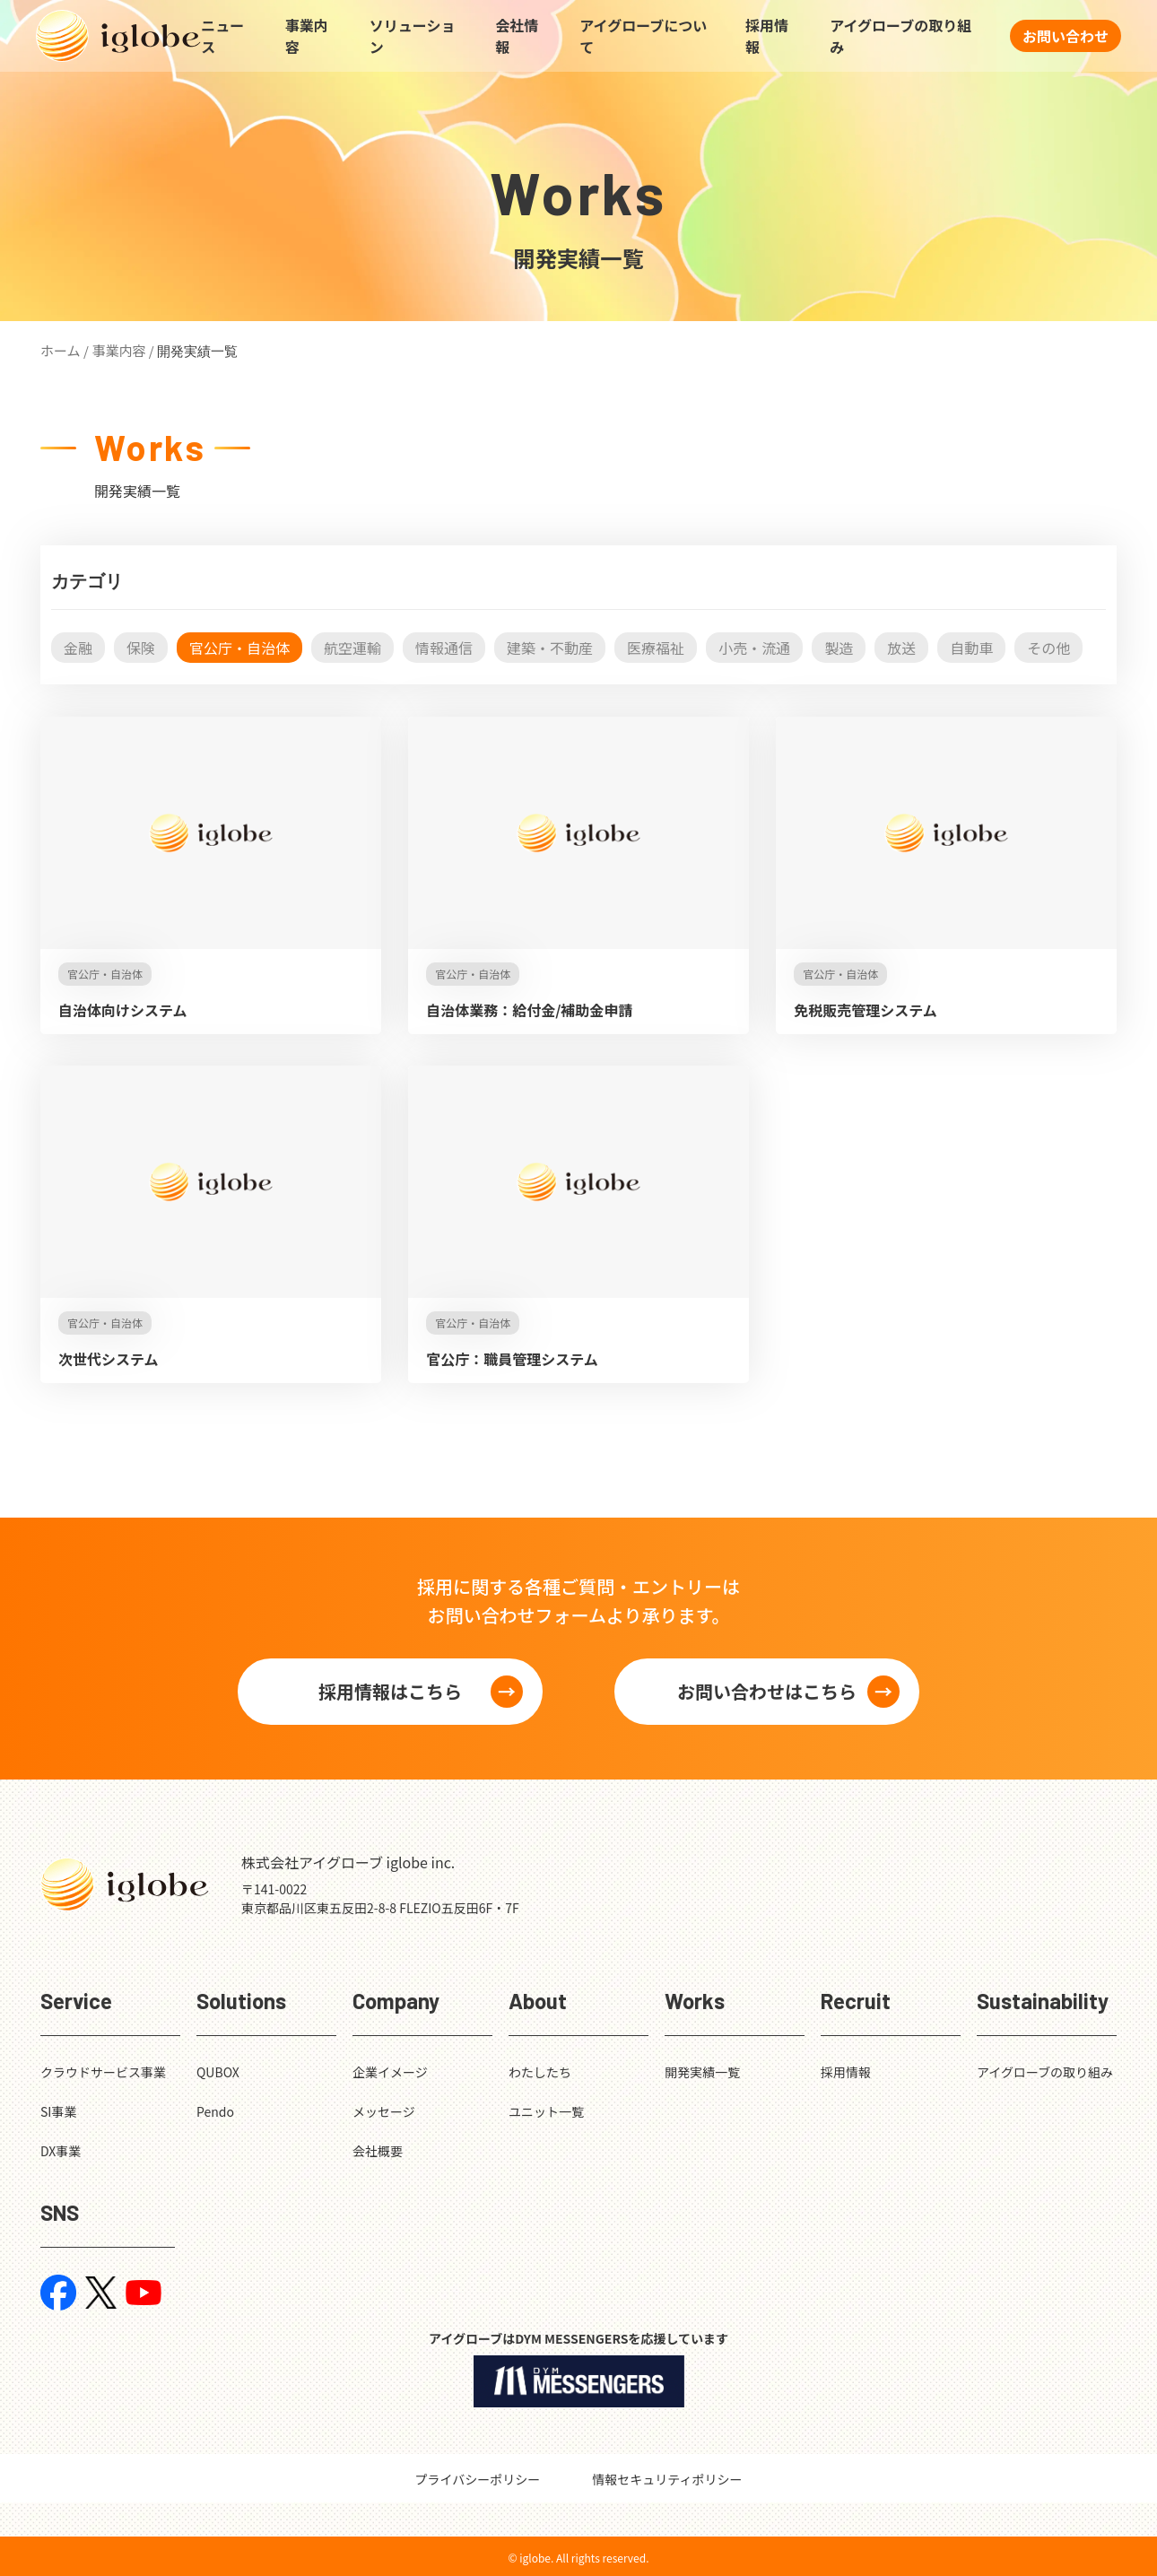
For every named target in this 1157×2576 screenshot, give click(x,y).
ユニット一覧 (546, 2111)
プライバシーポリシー (478, 2479)
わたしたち (540, 2072)
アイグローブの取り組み (900, 35)
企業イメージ (390, 2072)
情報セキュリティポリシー (667, 2479)
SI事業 (58, 2111)
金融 (78, 647)
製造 (838, 647)
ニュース (222, 35)
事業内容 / (122, 350)
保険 (140, 647)
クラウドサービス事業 (103, 2072)
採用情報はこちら (390, 1691)
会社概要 (377, 2151)
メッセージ (383, 2111)
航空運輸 (352, 647)
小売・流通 (754, 647)
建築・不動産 (550, 647)
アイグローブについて (643, 35)
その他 (1048, 647)
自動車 (971, 647)
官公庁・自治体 (239, 647)
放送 (901, 647)
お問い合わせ (1065, 36)
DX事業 (60, 2151)
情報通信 (444, 647)
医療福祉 (655, 647)
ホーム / (64, 350)
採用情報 (766, 35)
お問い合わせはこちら (767, 1691)
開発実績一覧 (702, 2072)
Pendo (215, 2111)
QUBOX (217, 2072)
